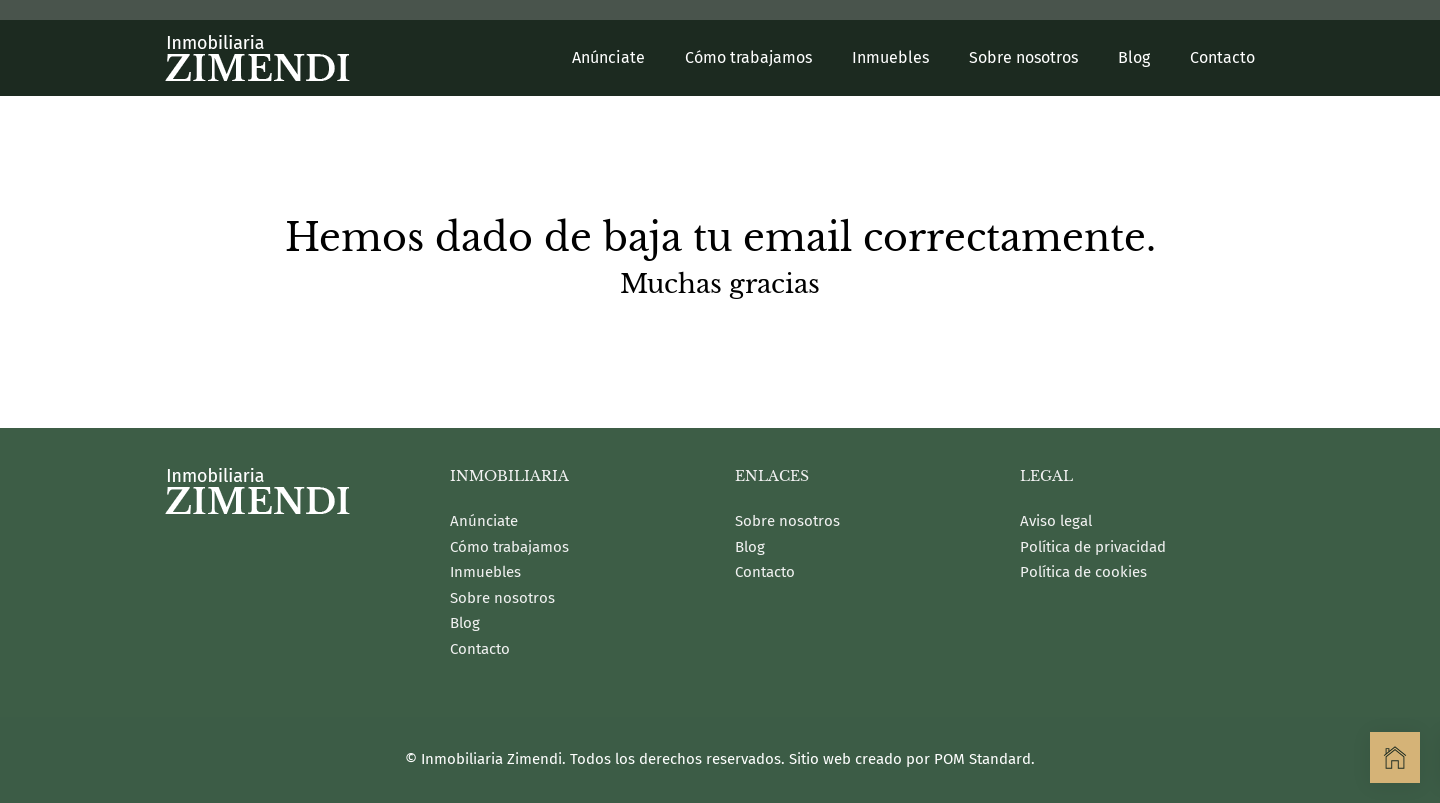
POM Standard (982, 759)
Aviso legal (1056, 521)
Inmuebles (485, 572)
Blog (465, 623)
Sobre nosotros (502, 598)
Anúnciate (484, 521)
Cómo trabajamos (509, 547)
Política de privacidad (1093, 547)
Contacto (480, 649)
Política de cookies (1083, 572)
